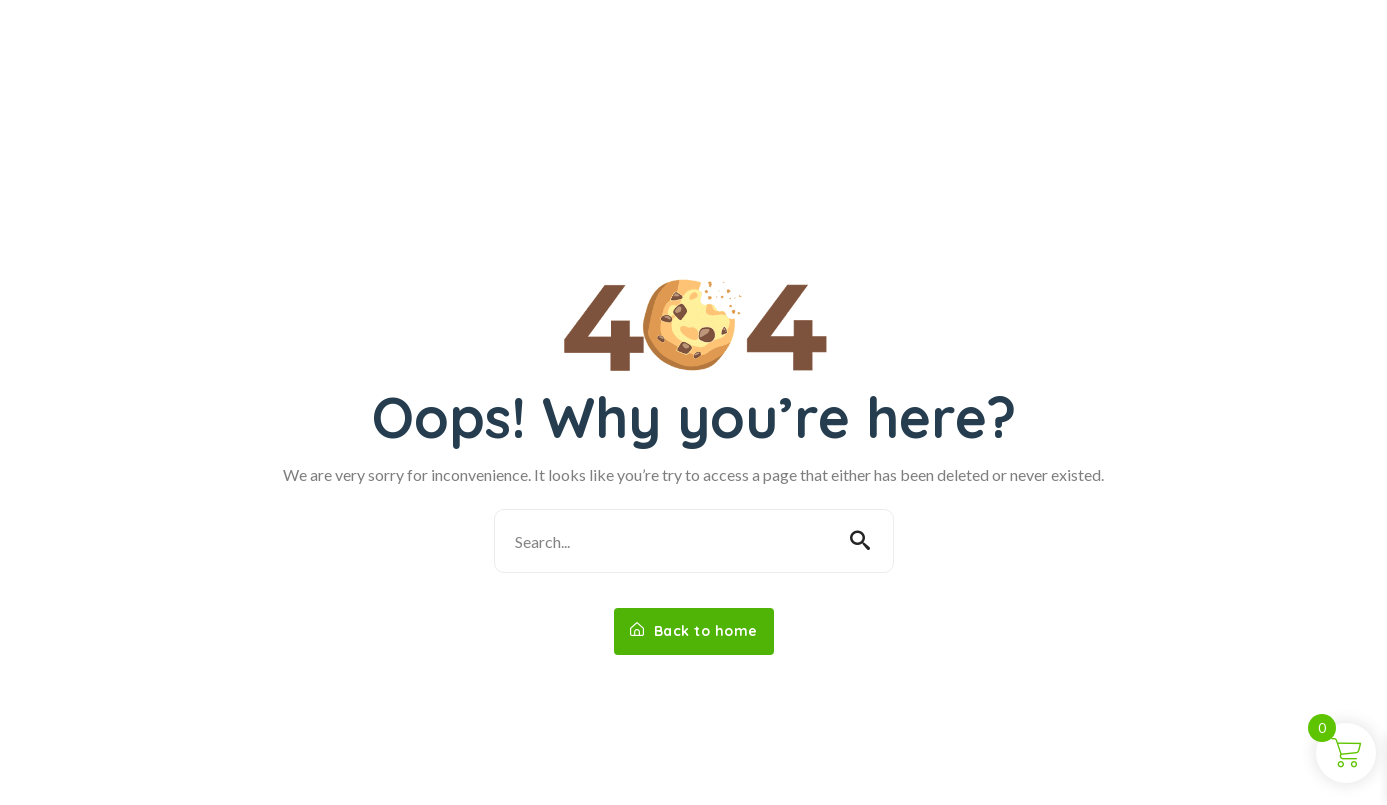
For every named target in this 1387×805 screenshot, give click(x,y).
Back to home (694, 631)
